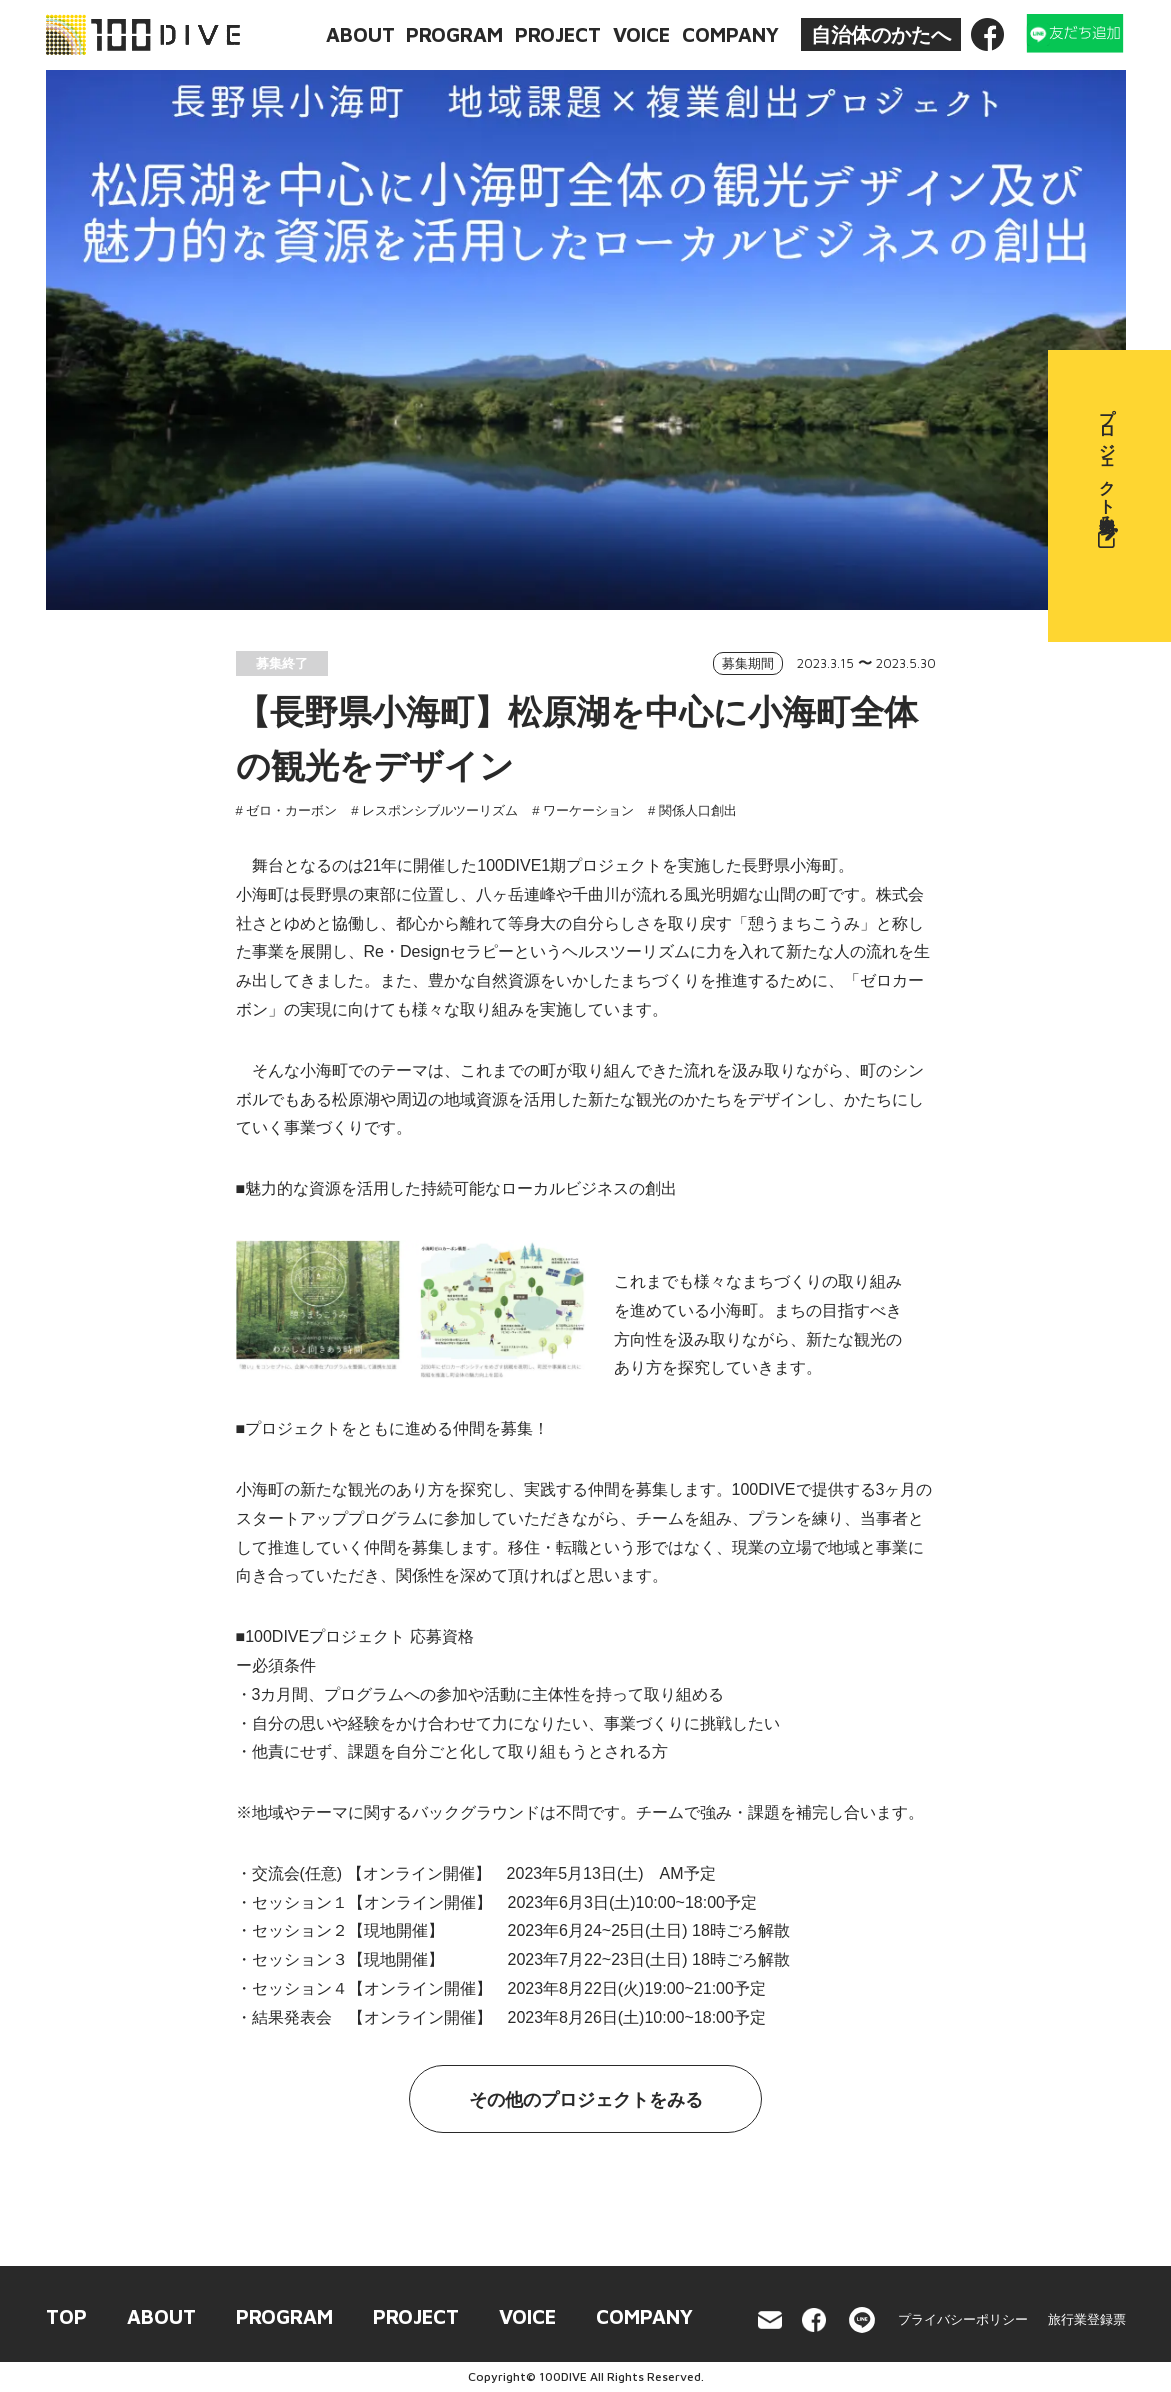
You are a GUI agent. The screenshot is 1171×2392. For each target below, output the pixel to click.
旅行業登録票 (1087, 2319)
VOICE (641, 34)
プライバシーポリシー (963, 2319)
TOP (66, 2316)
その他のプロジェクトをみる (586, 2100)
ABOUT (360, 34)
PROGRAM (454, 34)
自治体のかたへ (881, 35)
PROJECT (558, 34)
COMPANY (730, 34)
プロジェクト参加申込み (1126, 472)
